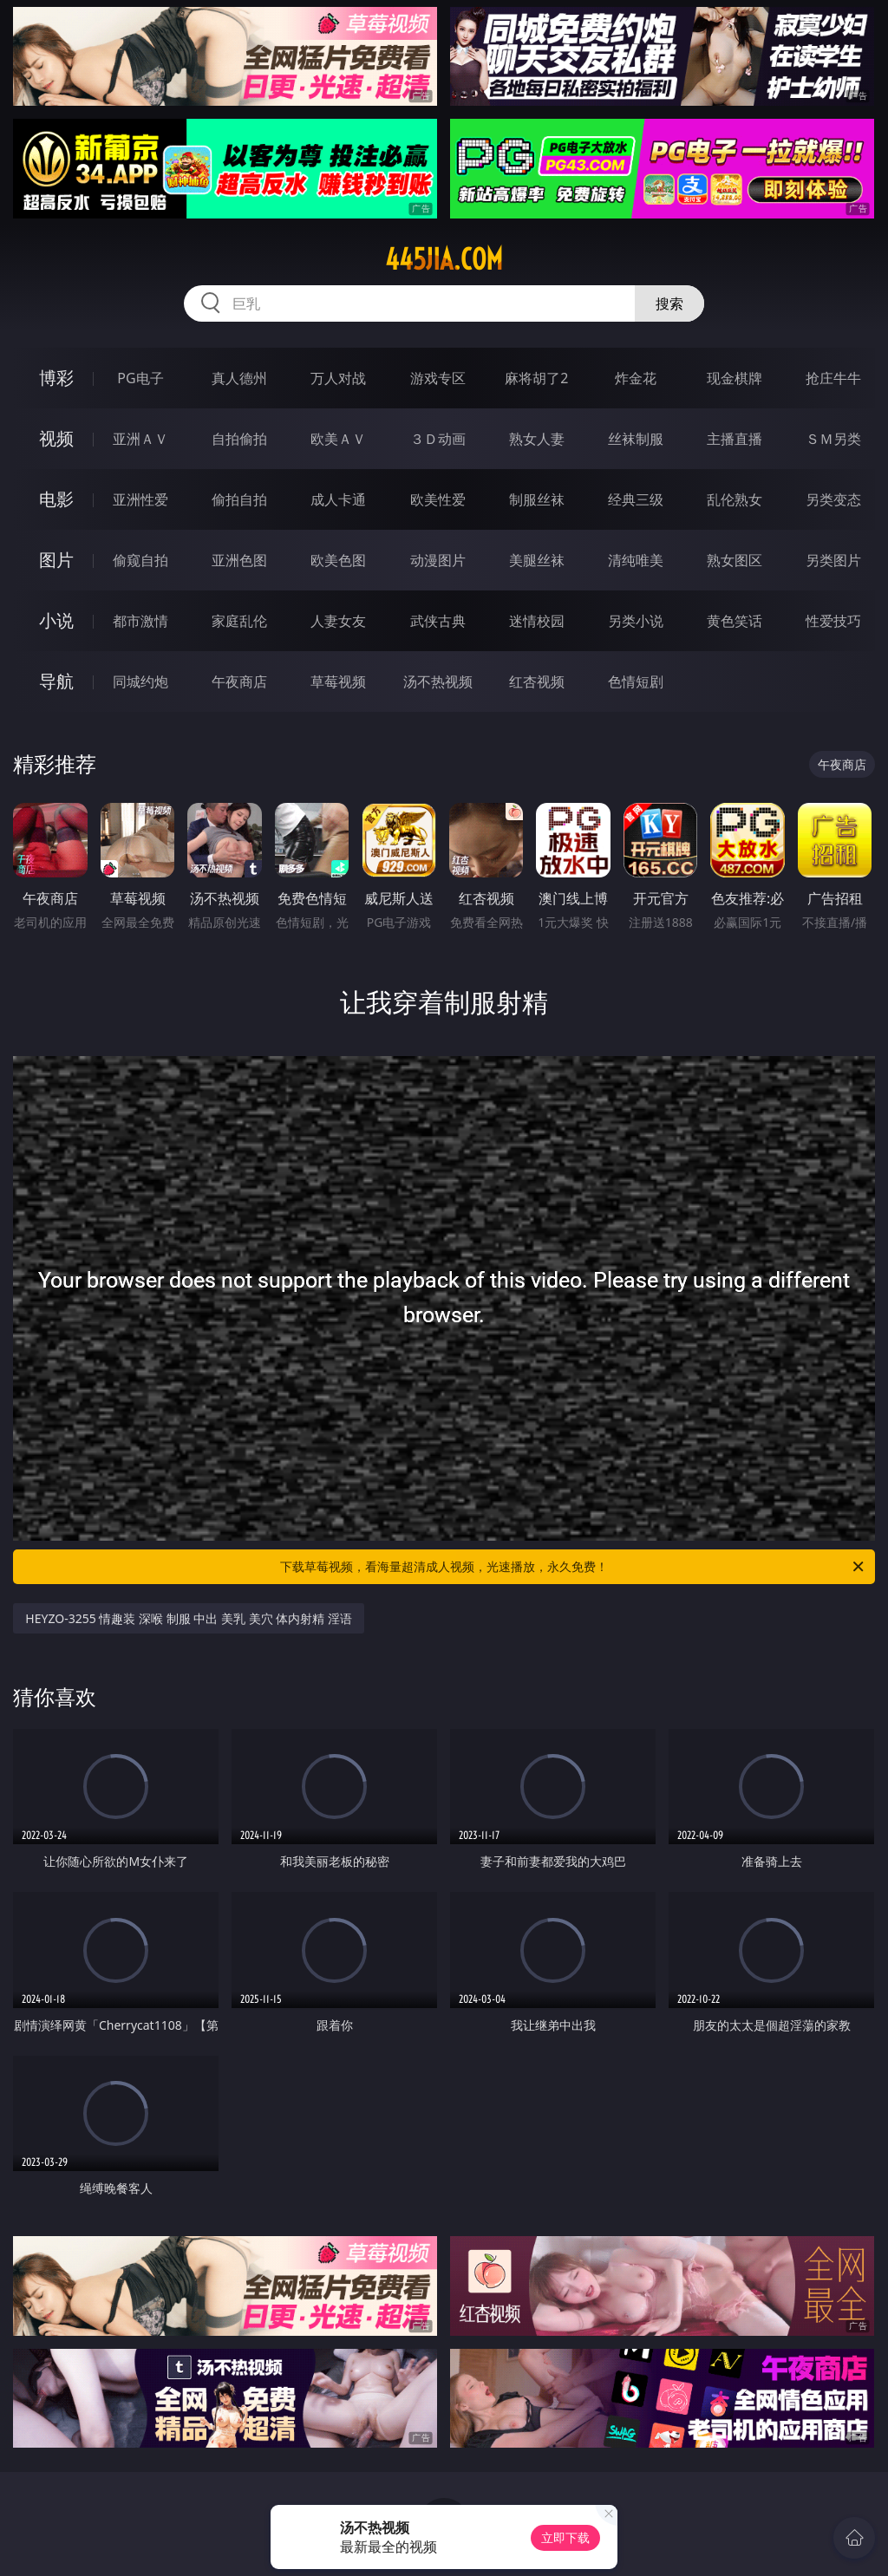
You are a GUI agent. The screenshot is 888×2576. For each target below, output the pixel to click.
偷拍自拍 (239, 499)
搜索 (669, 303)
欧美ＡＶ (338, 438)
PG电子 (140, 378)
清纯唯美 (635, 560)
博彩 (56, 377)
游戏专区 (438, 378)
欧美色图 (338, 560)
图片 (56, 559)
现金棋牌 (734, 378)
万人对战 (338, 378)
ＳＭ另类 (833, 438)
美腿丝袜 (537, 560)
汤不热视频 (438, 681)
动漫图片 (438, 560)
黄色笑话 (734, 620)
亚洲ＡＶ (140, 438)
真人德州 (239, 378)
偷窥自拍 (140, 560)
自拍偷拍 (239, 438)
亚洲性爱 (140, 499)
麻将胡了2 (536, 378)
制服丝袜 (537, 499)
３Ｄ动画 (438, 438)
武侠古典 (438, 620)
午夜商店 (239, 681)
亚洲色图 (239, 560)
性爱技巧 (833, 620)
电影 (56, 499)
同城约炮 (140, 681)
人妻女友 (338, 620)
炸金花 (635, 378)
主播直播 (734, 438)
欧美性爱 (438, 499)
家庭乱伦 (239, 620)
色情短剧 (635, 681)
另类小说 (635, 620)
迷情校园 (537, 620)
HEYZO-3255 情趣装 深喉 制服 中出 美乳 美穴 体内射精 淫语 (188, 1618)
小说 (56, 620)
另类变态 (833, 499)
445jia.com (444, 259)
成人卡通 (338, 499)
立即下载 (565, 2537)
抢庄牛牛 (833, 378)
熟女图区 (734, 560)
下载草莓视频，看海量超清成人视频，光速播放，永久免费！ (573, 1566)
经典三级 (635, 499)
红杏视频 (537, 681)
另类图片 (833, 560)
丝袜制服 (635, 438)
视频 (56, 438)
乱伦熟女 (734, 499)
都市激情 (140, 620)
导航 (56, 681)
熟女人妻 (537, 438)
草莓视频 (338, 681)
